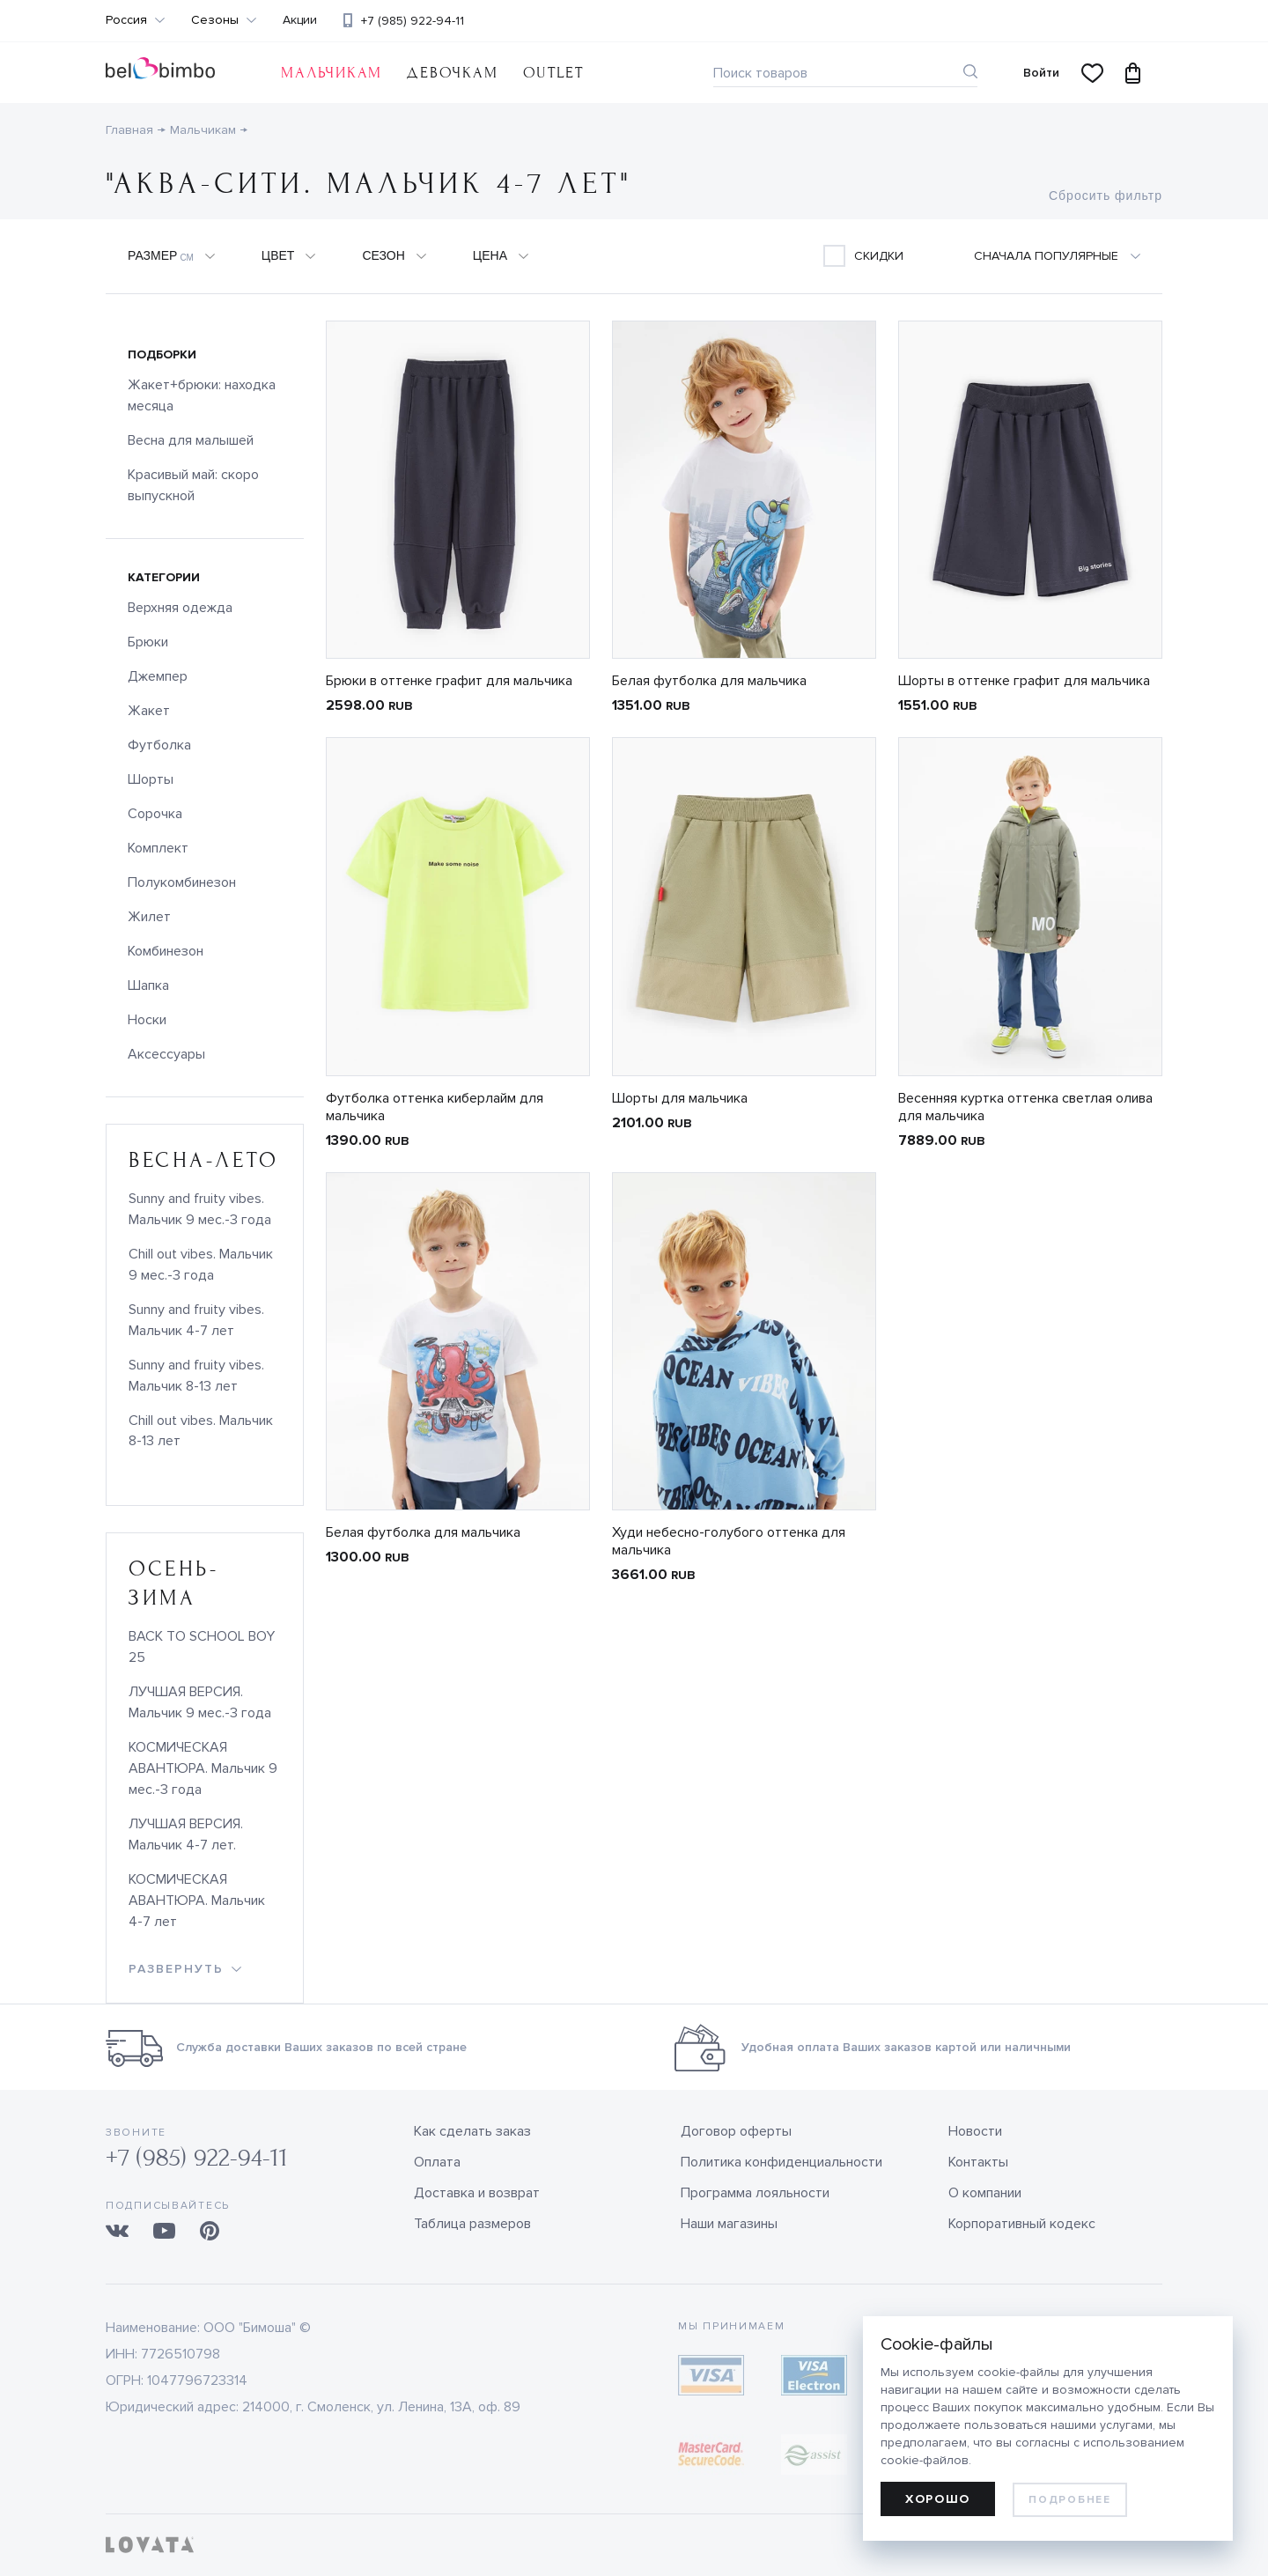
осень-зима (173, 1583)
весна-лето (204, 1160)
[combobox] (1067, 256)
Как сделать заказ (472, 2131)
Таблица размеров (472, 2224)
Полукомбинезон (182, 882)
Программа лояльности (755, 2193)
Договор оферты (736, 2131)
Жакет (149, 711)
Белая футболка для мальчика (709, 681)
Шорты (150, 779)
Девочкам (452, 72)
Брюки (148, 642)
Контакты (978, 2162)
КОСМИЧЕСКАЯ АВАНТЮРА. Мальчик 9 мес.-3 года (203, 1768)
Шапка (148, 985)
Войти (1041, 72)
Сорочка (155, 814)
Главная (129, 129)
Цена (490, 255)
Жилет (149, 917)
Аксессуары (166, 1054)
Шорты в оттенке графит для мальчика (1024, 681)
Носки (147, 1020)
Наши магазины (729, 2224)
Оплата (437, 2162)
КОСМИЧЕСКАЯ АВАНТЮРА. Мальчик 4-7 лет (197, 1900)
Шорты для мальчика (680, 1098)
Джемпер (158, 676)
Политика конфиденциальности (781, 2162)
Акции (300, 20)
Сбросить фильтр (1105, 195)
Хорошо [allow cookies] (937, 2498)
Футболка (159, 745)
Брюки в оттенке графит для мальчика (449, 681)
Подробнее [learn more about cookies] (1069, 2499)
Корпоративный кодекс (1021, 2224)
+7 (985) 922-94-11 (412, 20)
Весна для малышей (191, 440)
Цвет (278, 255)
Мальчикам (331, 72)
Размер (161, 256)
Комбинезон (165, 951)
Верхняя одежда (180, 607)
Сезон (383, 255)
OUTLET (553, 72)
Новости (975, 2131)
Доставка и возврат (477, 2193)
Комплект (158, 848)
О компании (984, 2193)
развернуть (176, 1968)
